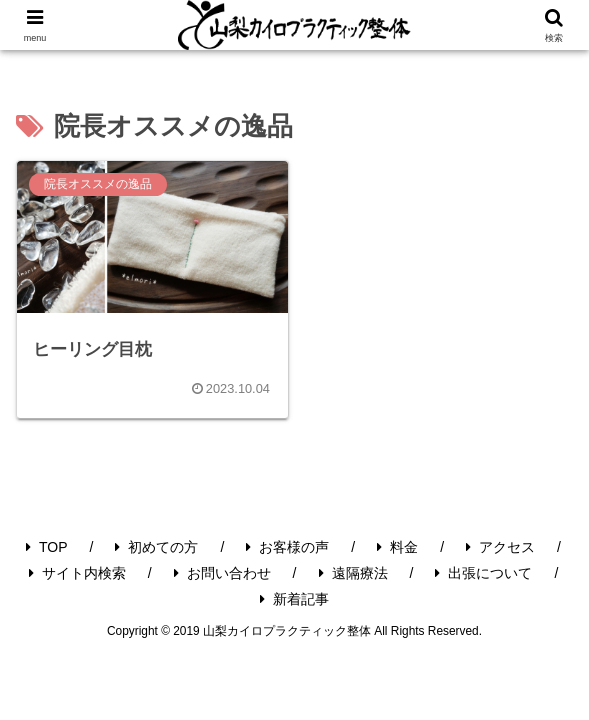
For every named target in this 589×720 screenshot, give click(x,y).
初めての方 (156, 547)
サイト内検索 (77, 573)
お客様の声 (287, 547)
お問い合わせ (222, 573)
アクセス (500, 547)
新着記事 (294, 599)
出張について (483, 573)
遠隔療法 (353, 573)
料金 (397, 547)
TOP (47, 547)
